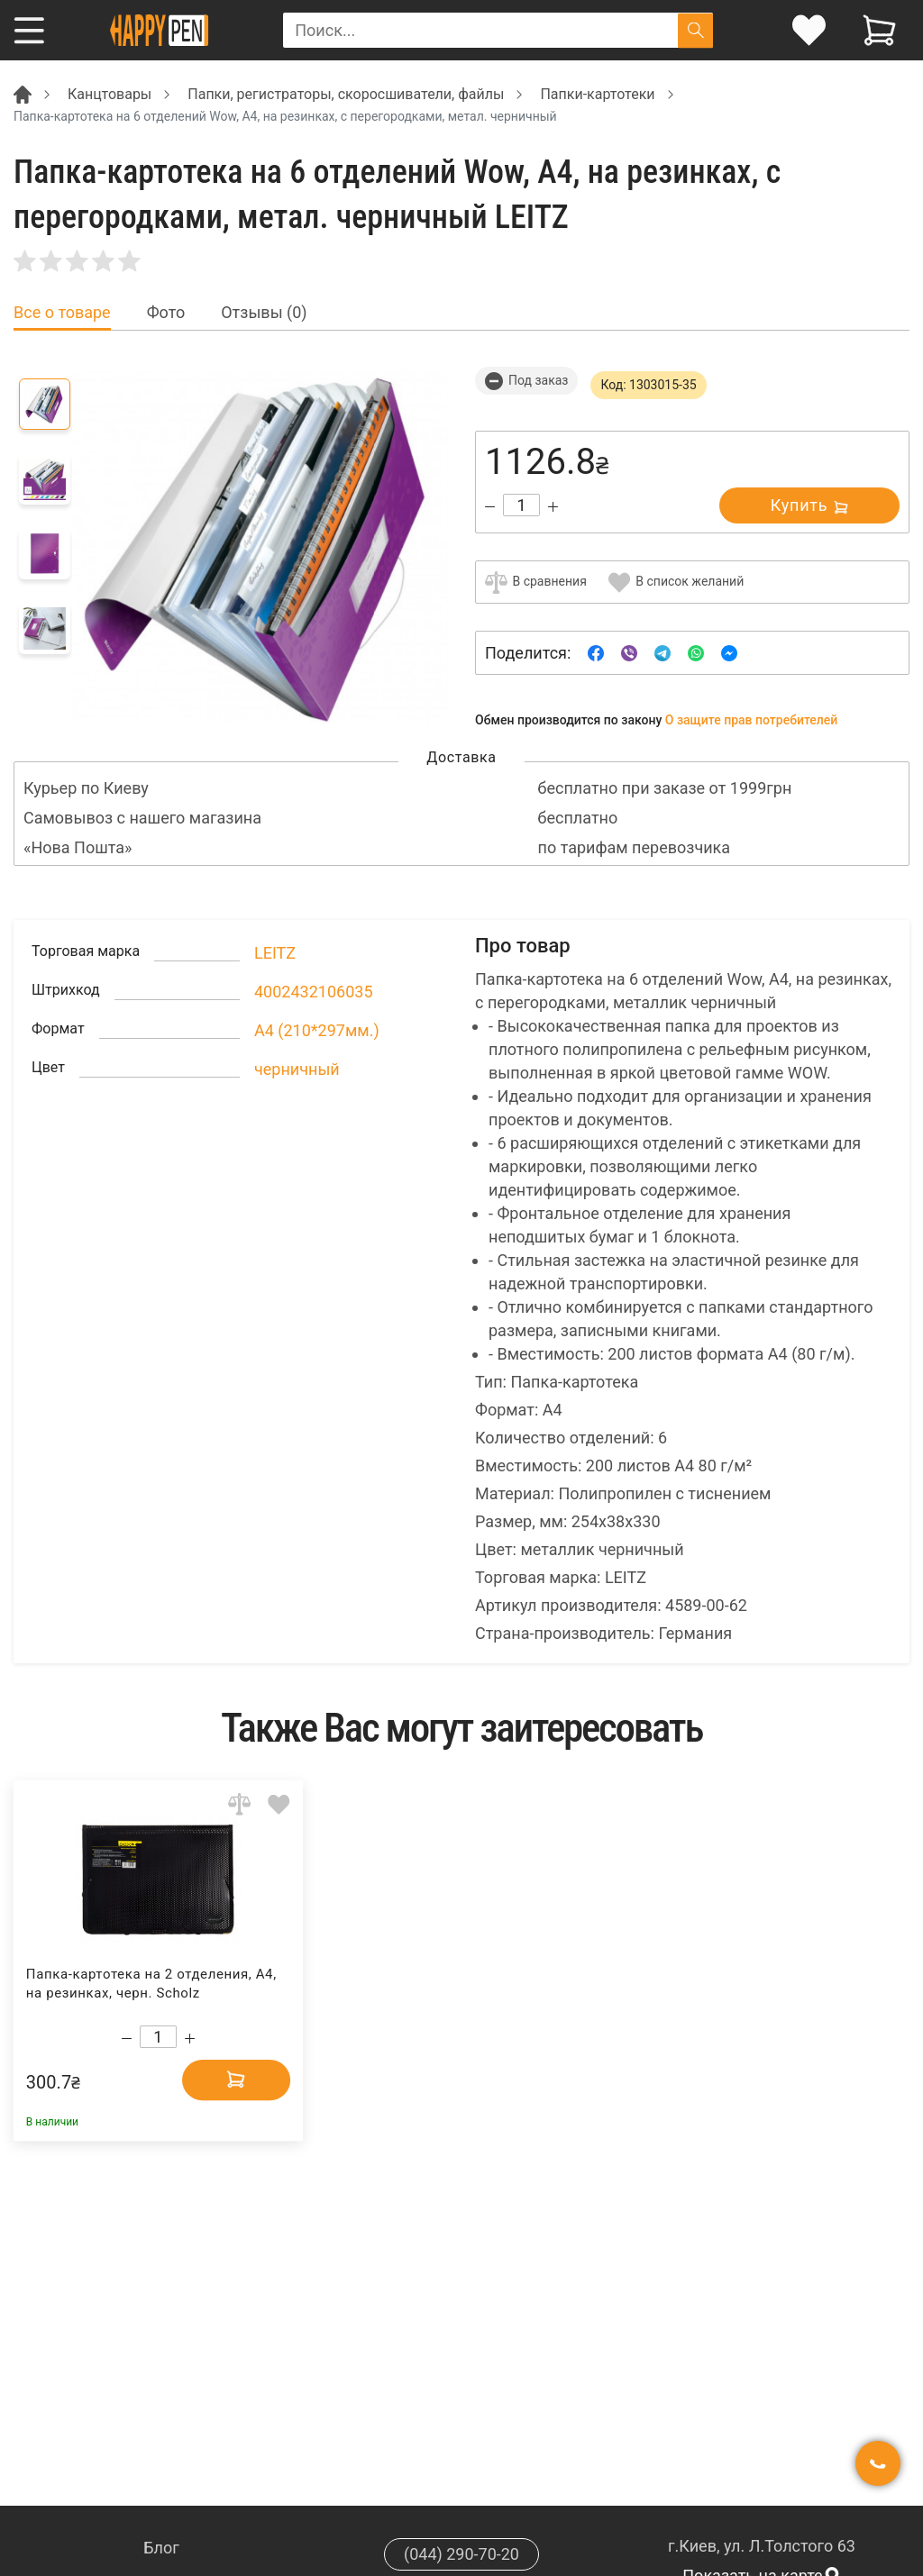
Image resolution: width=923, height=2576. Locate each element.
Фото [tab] (166, 313)
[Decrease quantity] (490, 507)
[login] (809, 30)
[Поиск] (695, 30)
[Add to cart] (236, 2079)
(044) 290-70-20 (461, 2553)
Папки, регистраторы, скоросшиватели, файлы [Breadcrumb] (345, 94)
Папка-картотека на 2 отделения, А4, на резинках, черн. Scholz (151, 1983)
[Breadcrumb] (23, 93)
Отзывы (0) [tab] (263, 313)
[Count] (521, 505)
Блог (161, 2547)
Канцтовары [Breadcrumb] (109, 94)
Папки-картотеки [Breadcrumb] (597, 94)
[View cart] (879, 30)
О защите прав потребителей (751, 720)
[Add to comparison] (239, 1804)
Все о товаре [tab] (62, 313)
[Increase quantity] (553, 507)
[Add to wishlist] (279, 1804)
